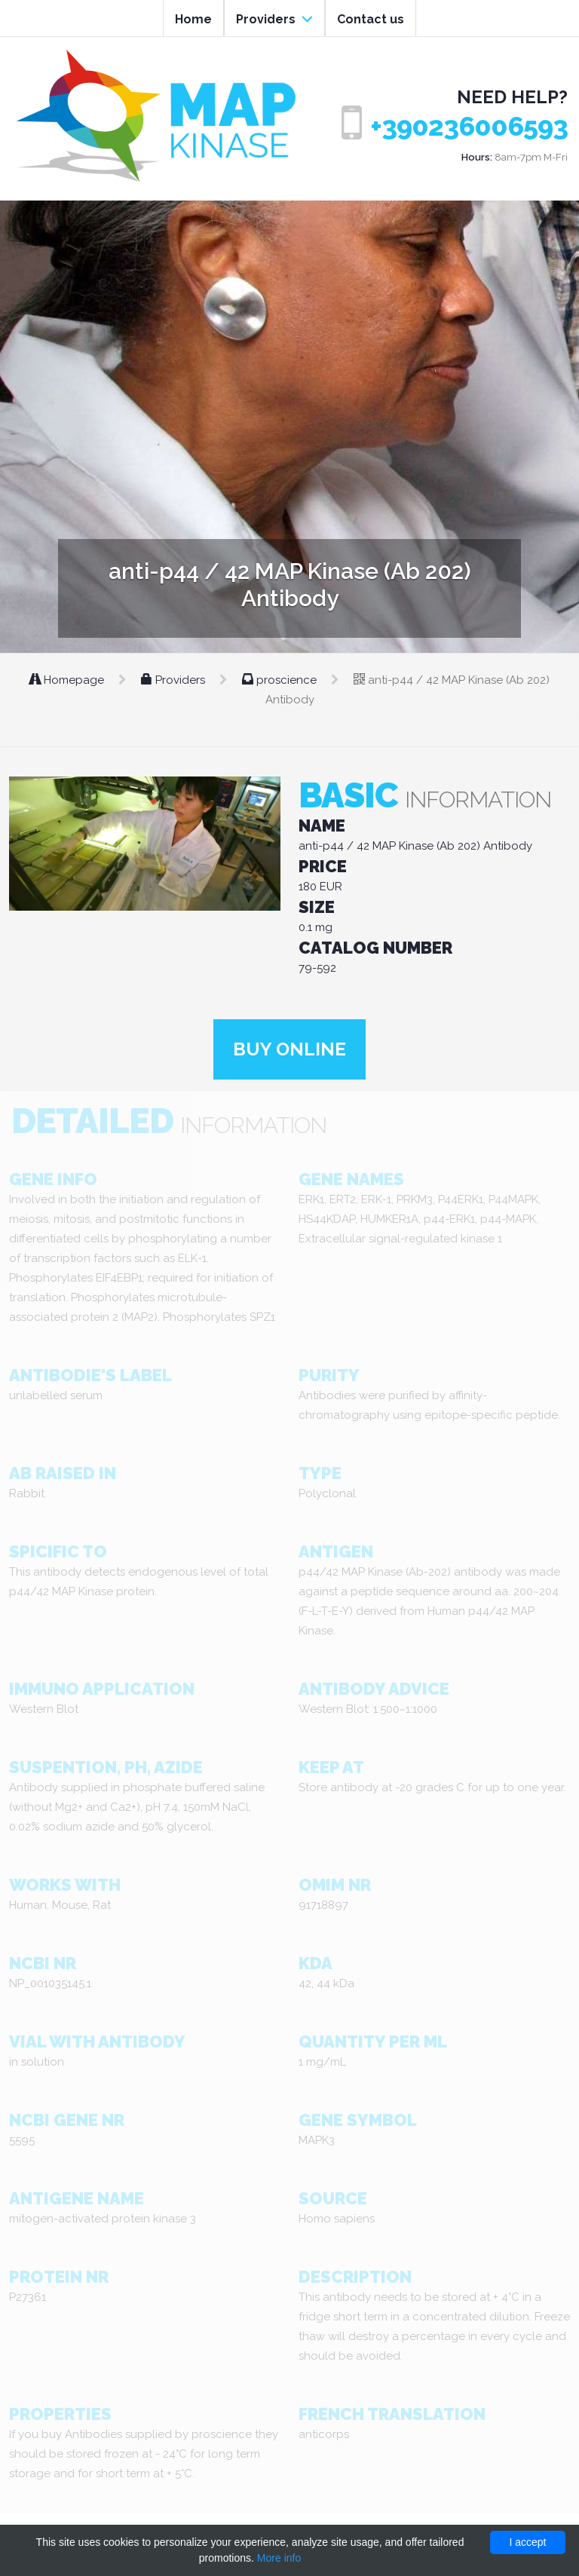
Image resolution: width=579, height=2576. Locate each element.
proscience (281, 680)
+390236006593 (469, 126)
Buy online (289, 1049)
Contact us (370, 19)
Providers (274, 19)
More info (279, 2558)
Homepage (68, 680)
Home (193, 19)
